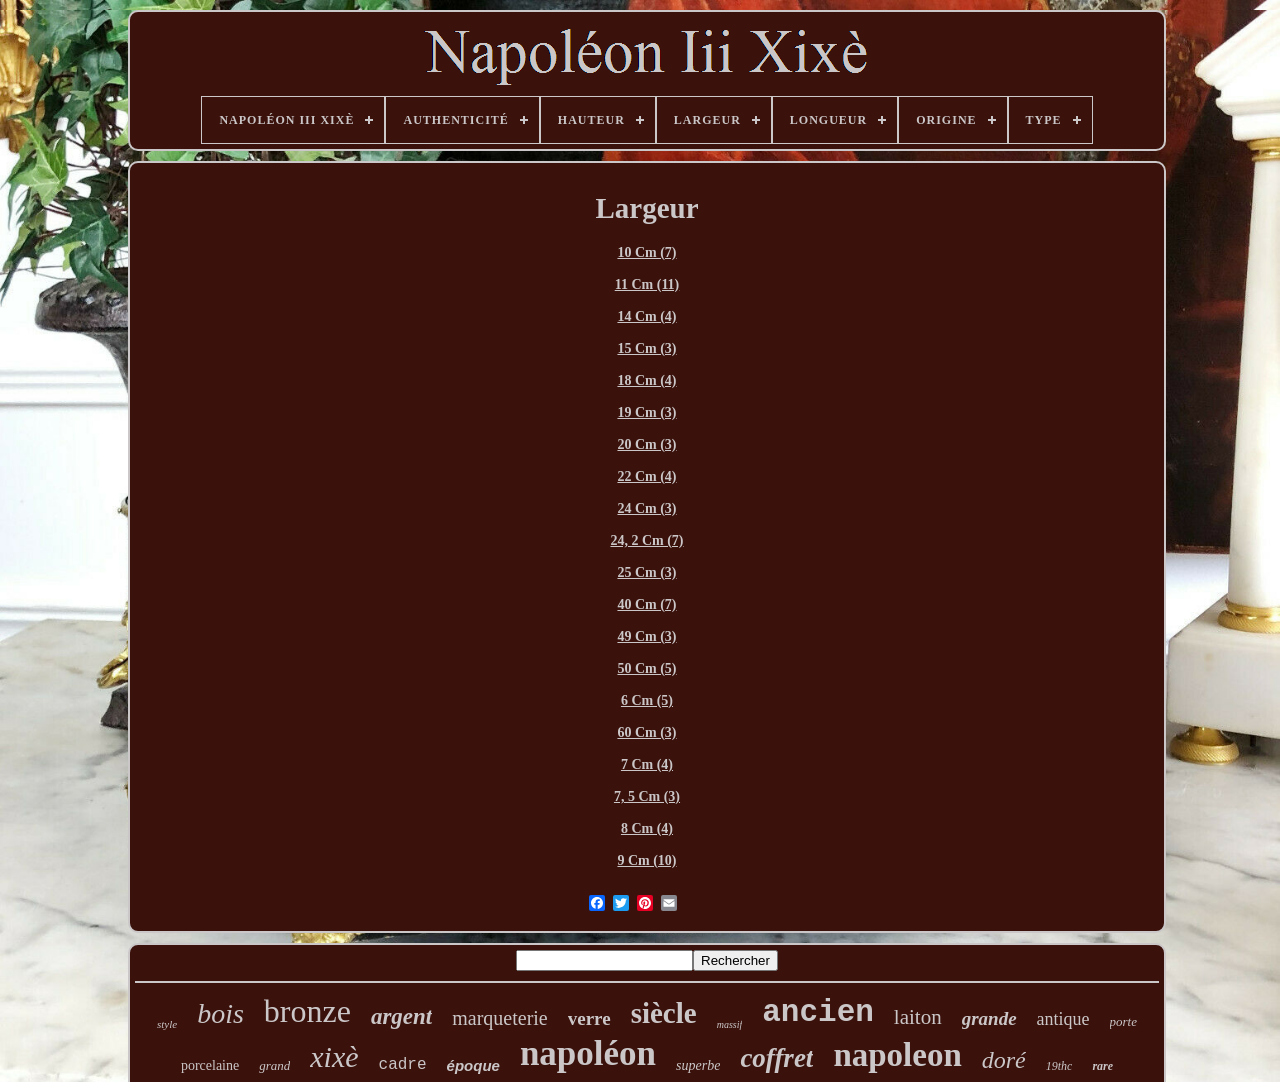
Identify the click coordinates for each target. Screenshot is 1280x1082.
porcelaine (210, 1065)
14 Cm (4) (646, 316)
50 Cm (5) (646, 668)
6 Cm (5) (647, 700)
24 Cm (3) (646, 508)
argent (401, 1016)
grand (274, 1065)
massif (730, 1024)
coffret (776, 1058)
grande (989, 1018)
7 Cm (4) (647, 764)
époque (473, 1065)
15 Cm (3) (646, 348)
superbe (698, 1065)
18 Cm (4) (646, 380)
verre (589, 1018)
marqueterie (500, 1018)
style (167, 1024)
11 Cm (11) (647, 284)
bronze (307, 1011)
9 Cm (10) (646, 860)
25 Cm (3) (646, 572)
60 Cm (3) (646, 732)
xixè (334, 1056)
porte (1123, 1021)
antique (1063, 1019)
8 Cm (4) (647, 828)
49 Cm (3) (646, 636)
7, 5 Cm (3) (647, 796)
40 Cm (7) (646, 604)
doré (1004, 1060)
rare (1102, 1066)
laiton (918, 1017)
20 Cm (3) (646, 444)
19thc (1059, 1066)
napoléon (588, 1053)
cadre (403, 1065)
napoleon (897, 1055)
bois (220, 1013)
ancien (818, 1012)
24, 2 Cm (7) (646, 540)
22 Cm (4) (646, 476)
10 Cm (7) (646, 252)
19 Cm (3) (646, 412)
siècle (664, 1013)
